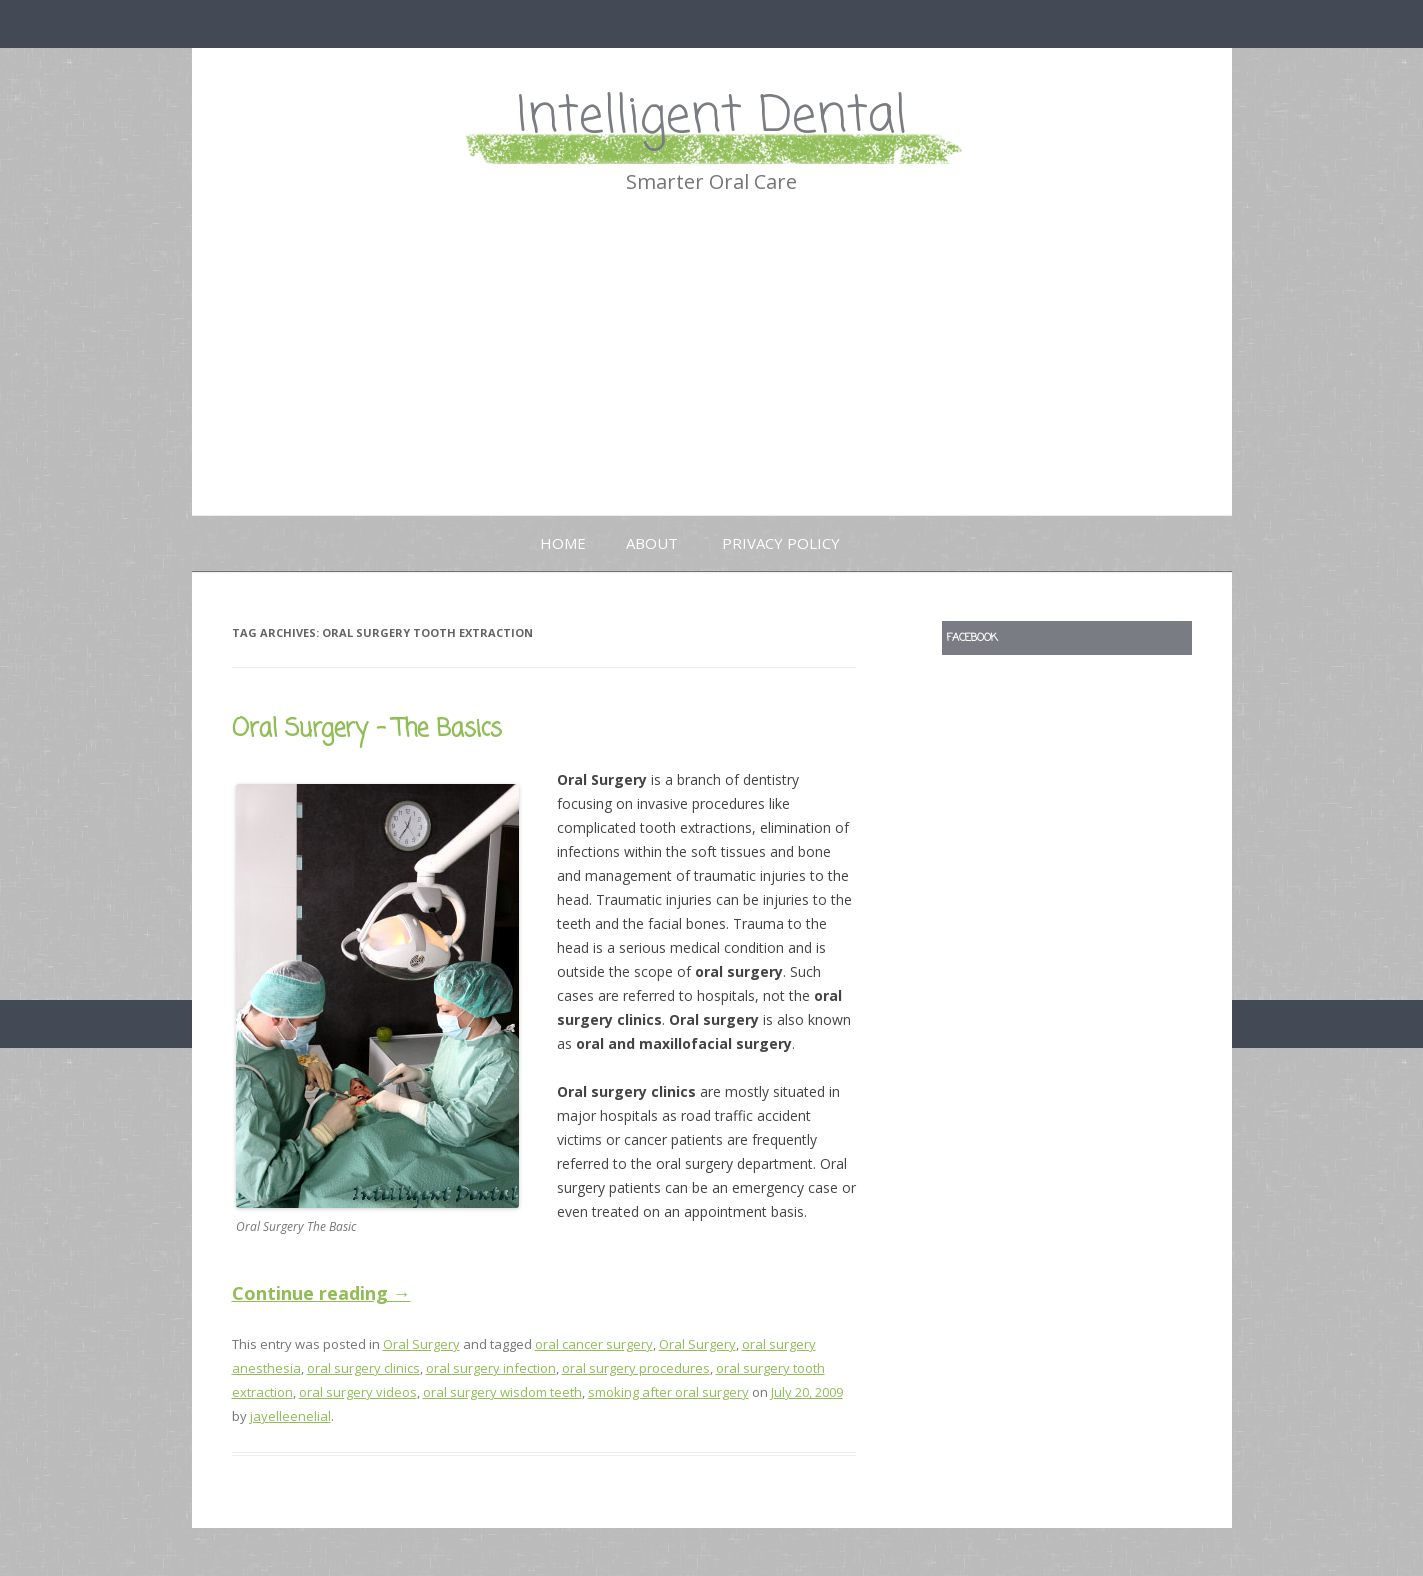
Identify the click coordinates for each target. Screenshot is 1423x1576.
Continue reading (321, 1293)
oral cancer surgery (594, 1344)
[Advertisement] (712, 365)
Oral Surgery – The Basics (367, 729)
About (652, 543)
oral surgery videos (358, 1392)
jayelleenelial (290, 1416)
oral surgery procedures (636, 1368)
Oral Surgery (421, 1344)
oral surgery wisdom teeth (502, 1392)
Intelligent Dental (712, 117)
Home (563, 543)
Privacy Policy (781, 543)
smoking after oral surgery (668, 1392)
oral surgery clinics (363, 1368)
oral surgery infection (491, 1368)
